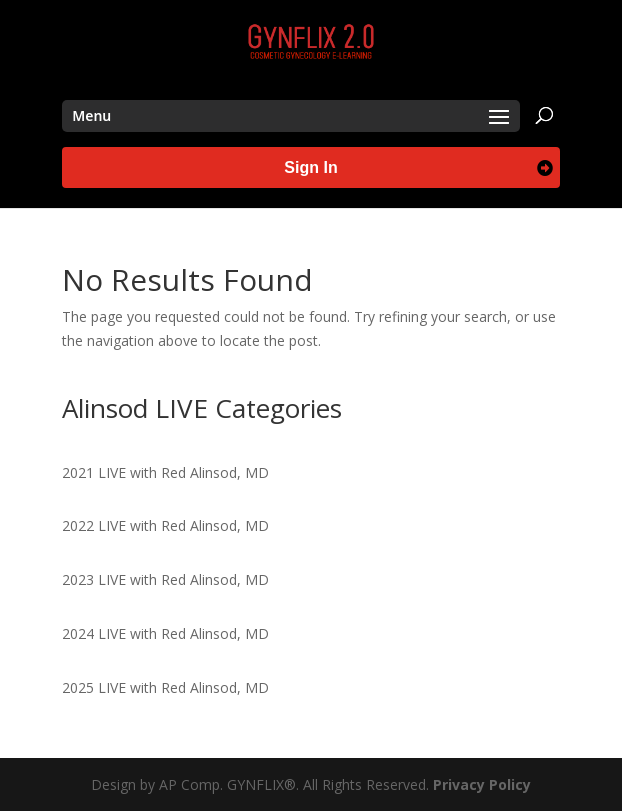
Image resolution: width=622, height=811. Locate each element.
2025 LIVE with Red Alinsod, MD (165, 687)
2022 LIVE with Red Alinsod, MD (165, 525)
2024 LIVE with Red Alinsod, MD (165, 633)
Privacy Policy (482, 784)
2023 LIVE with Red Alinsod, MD (165, 579)
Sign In (310, 167)
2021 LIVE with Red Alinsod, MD (165, 472)
